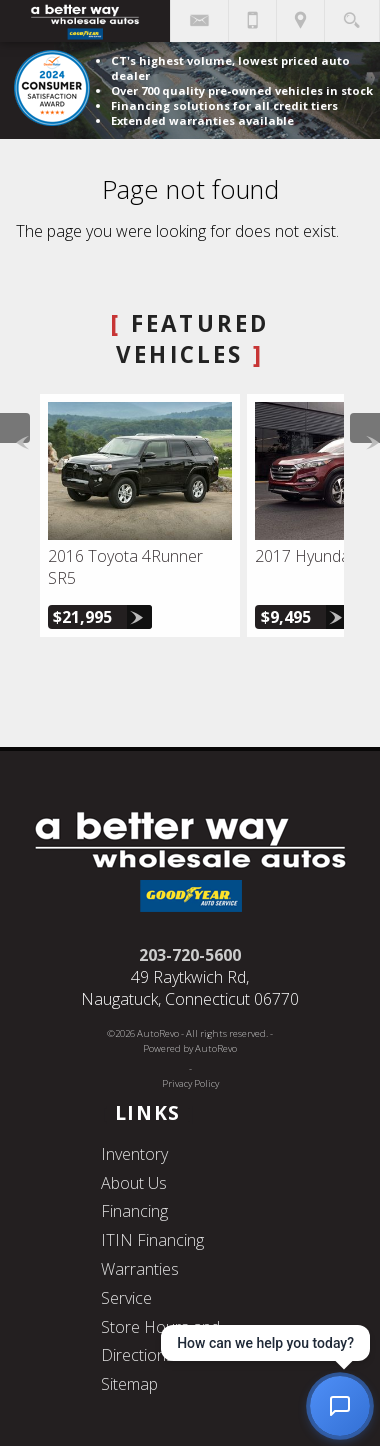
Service (126, 1298)
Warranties (140, 1269)
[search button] (351, 14)
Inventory (134, 1154)
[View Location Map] (300, 21)
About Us (134, 1183)
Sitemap (129, 1384)
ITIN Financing (152, 1240)
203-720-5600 (190, 955)
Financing (134, 1211)
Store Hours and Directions (160, 1341)
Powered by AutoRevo (190, 1048)
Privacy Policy (190, 1083)
